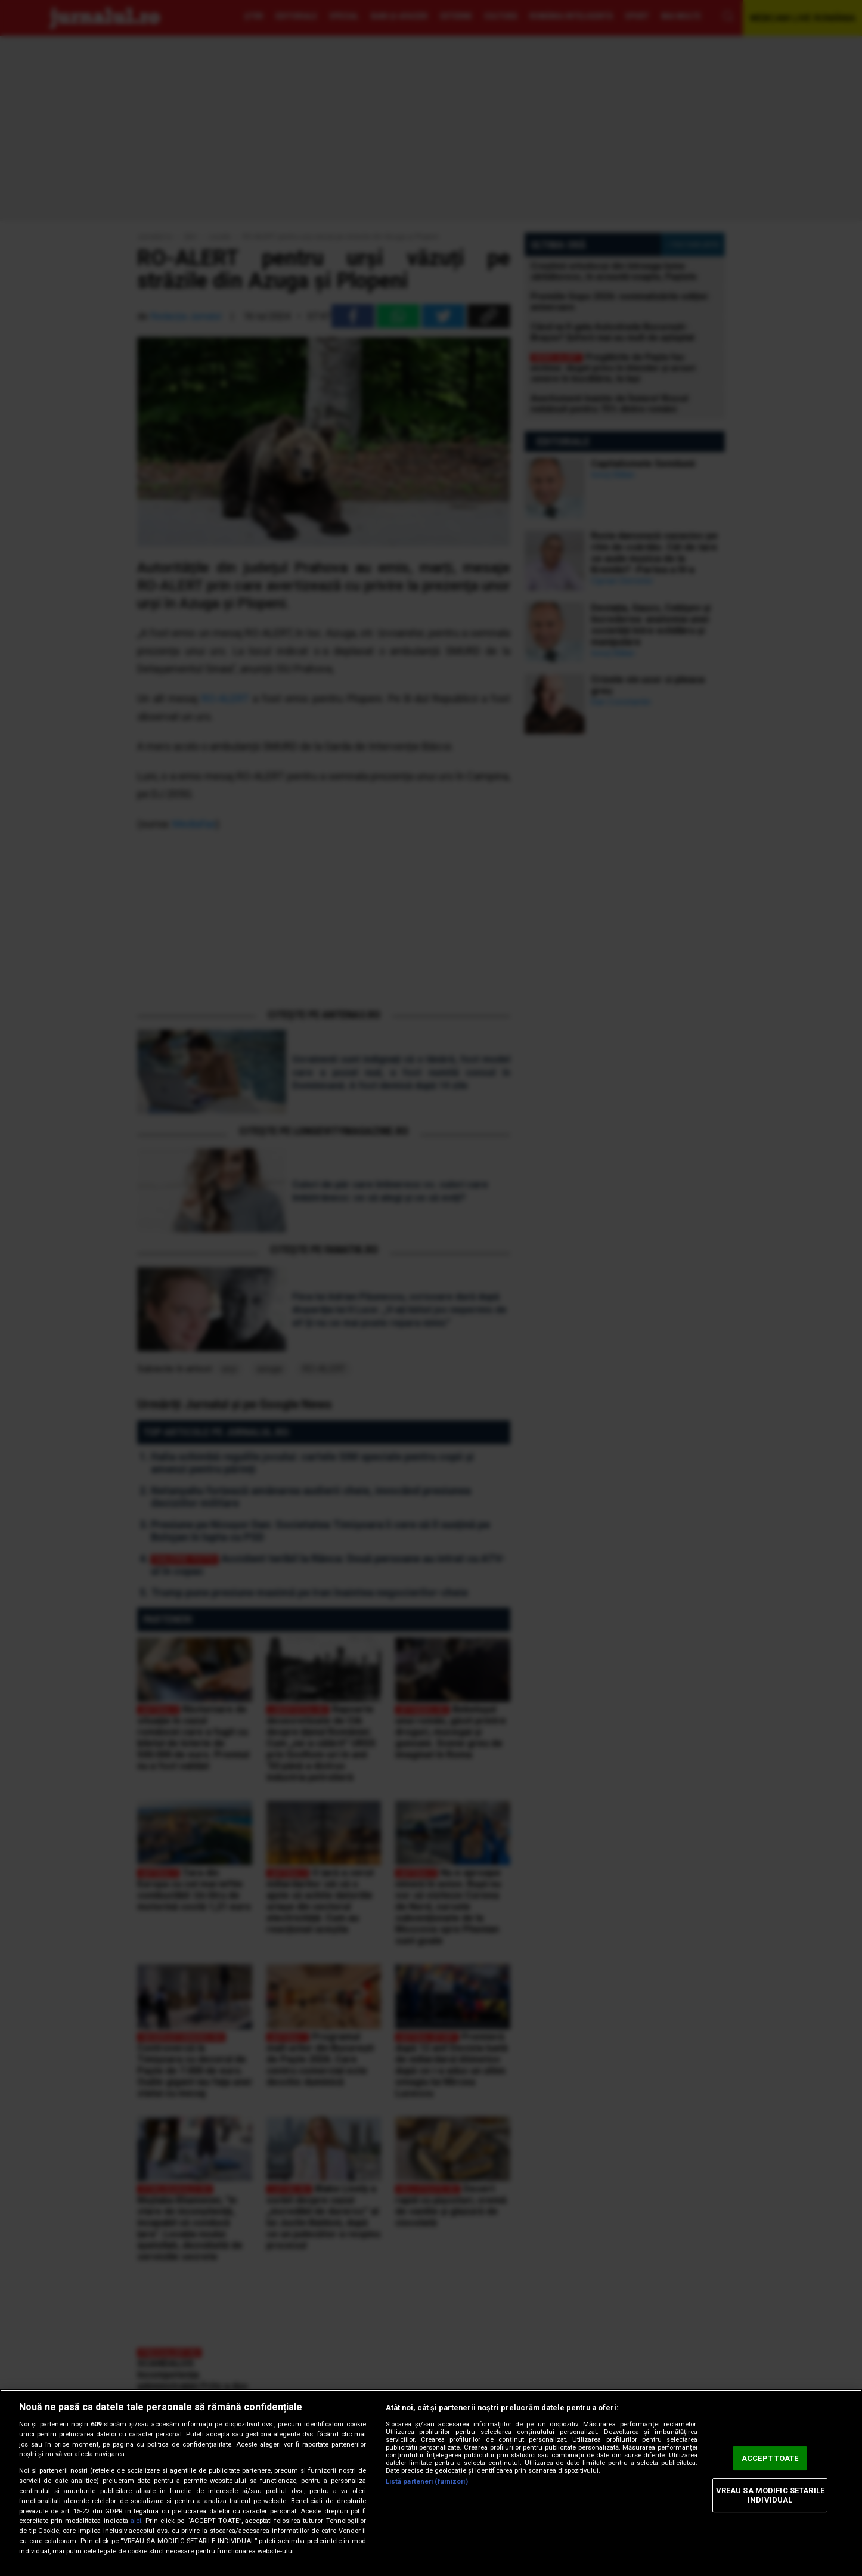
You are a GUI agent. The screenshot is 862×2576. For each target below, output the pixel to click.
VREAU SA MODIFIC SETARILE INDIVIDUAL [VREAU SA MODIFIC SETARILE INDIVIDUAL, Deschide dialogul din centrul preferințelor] (770, 2495)
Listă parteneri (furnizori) (427, 2481)
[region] (431, 2482)
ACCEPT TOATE (770, 2458)
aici (136, 2521)
